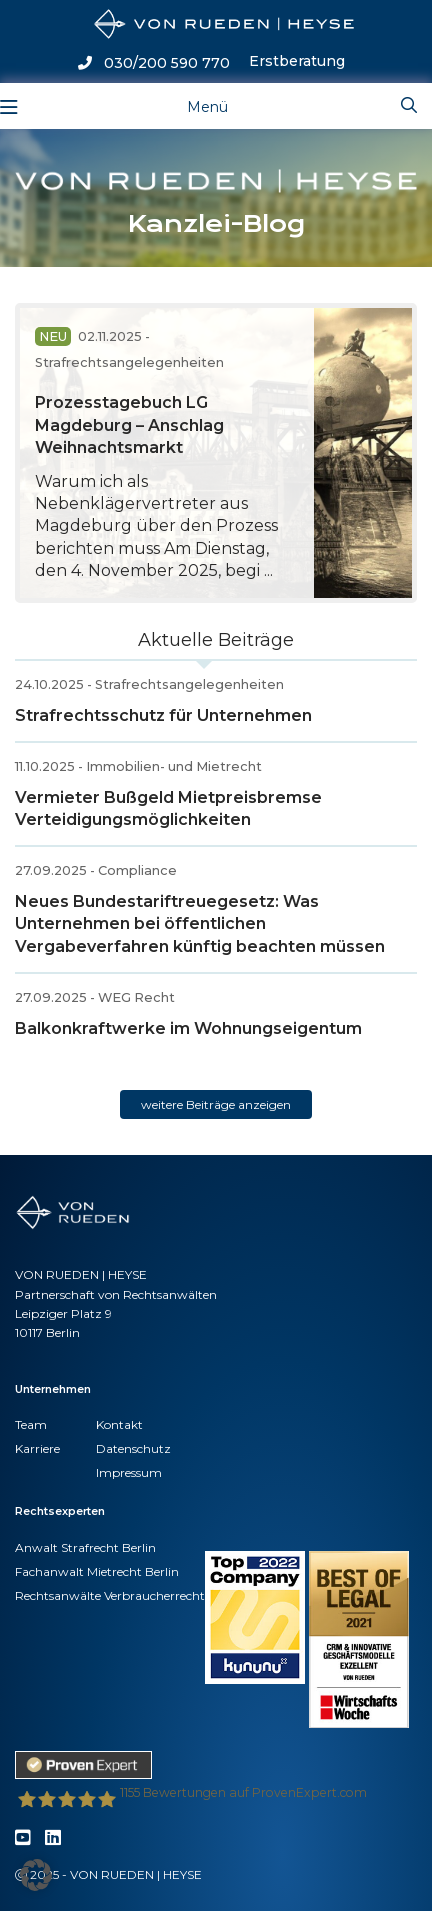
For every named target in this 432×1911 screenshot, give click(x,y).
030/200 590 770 (154, 63)
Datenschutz (133, 1448)
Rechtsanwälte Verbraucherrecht (110, 1595)
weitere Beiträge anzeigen (216, 1104)
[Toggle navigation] (192, 105)
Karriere (37, 1448)
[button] (36, 1875)
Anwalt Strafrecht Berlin (85, 1547)
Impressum (129, 1472)
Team (31, 1424)
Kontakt (119, 1424)
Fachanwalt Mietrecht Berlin (97, 1571)
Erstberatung (297, 61)
